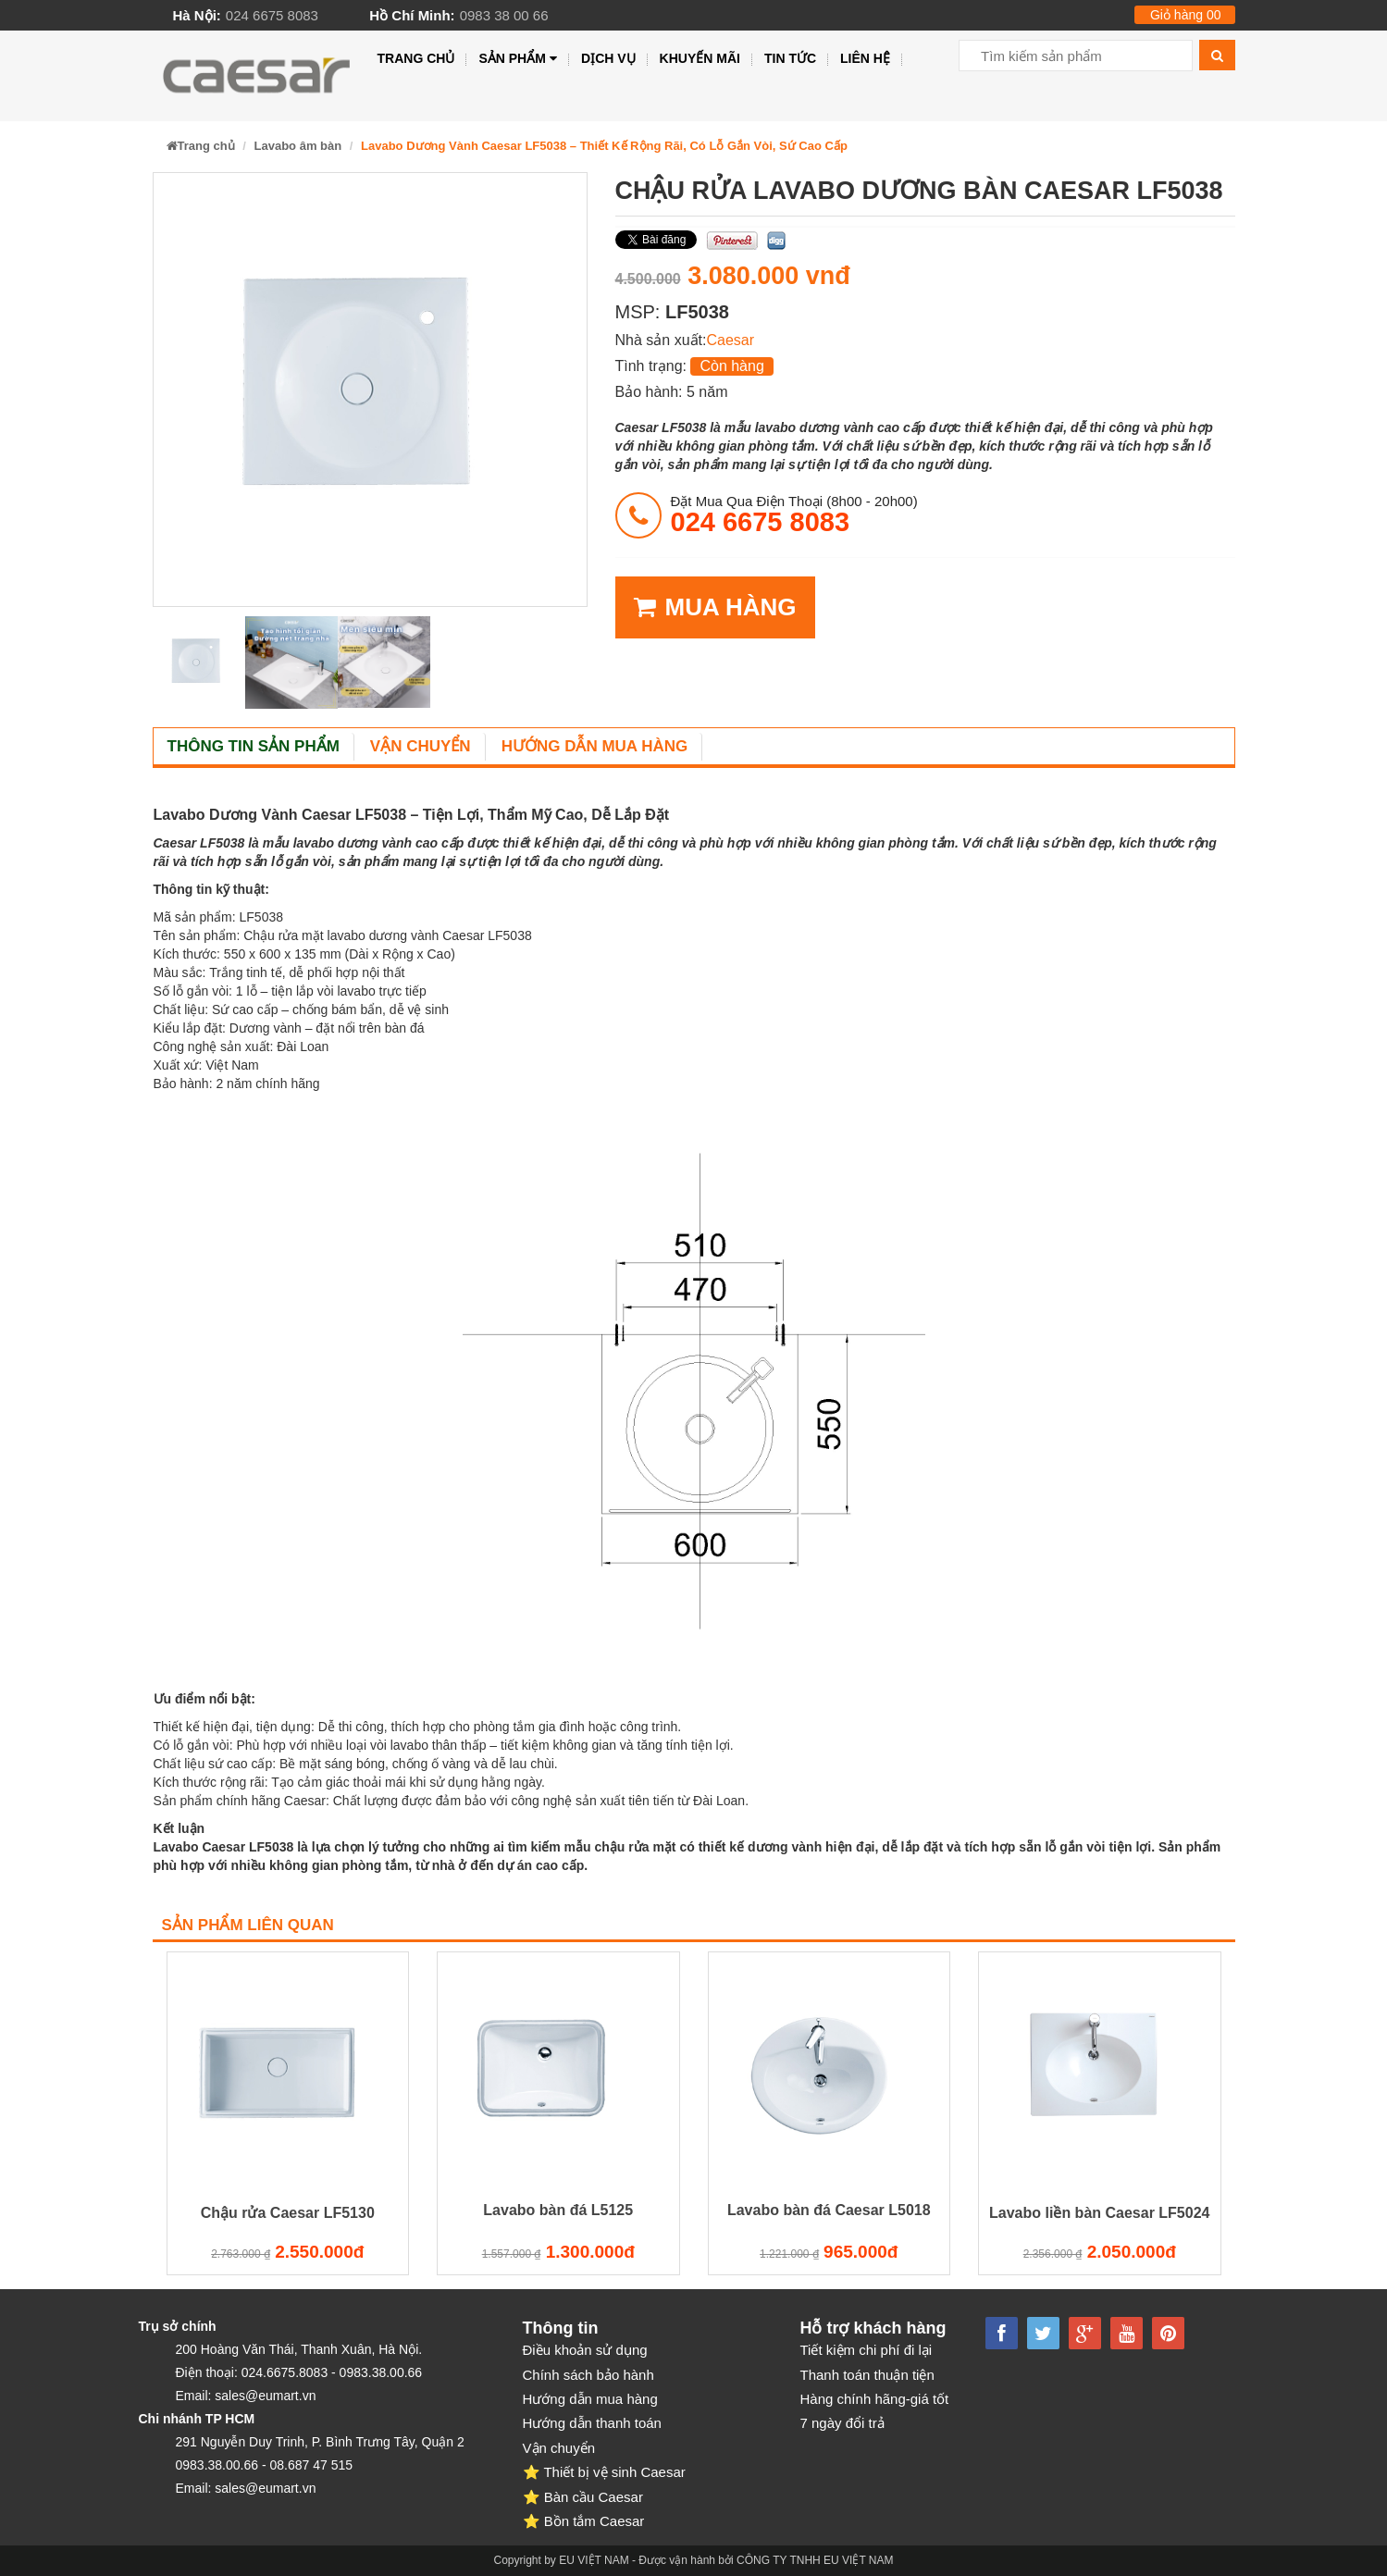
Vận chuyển (420, 746)
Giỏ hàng (1185, 14)
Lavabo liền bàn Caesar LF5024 (1099, 2213)
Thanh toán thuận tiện (867, 2375)
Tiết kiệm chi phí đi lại (866, 2350)
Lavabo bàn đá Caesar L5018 (829, 2210)
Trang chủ (416, 58)
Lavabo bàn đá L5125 (558, 2210)
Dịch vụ (608, 58)
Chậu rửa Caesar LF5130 (288, 2213)
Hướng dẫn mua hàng (595, 746)
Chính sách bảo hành (588, 2375)
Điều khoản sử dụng (585, 2350)
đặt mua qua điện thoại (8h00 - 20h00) (794, 514)
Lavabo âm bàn (298, 146)
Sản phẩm (517, 58)
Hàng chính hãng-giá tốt (874, 2399)
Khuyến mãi (700, 58)
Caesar (730, 340)
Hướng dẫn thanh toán (592, 2423)
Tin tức (790, 58)
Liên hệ (865, 58)
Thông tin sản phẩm (253, 746)
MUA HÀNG (715, 607)
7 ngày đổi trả (842, 2423)
